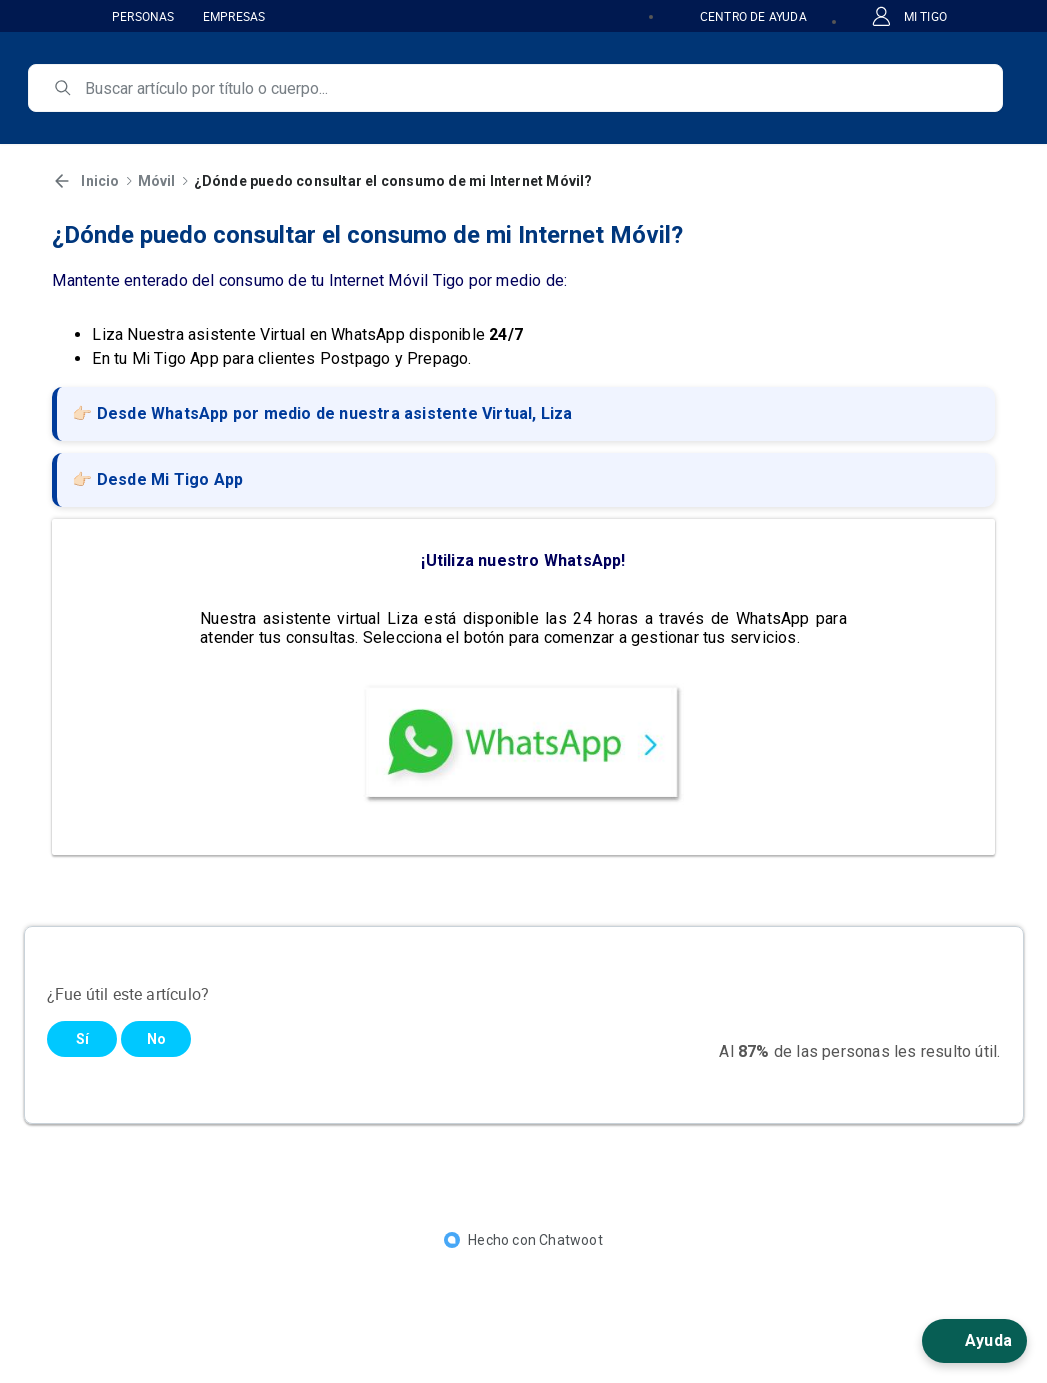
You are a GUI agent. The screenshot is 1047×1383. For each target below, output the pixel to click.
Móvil (157, 181)
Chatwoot (571, 1240)
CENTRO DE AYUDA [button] (741, 16)
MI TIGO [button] (909, 16)
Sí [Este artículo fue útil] (82, 1039)
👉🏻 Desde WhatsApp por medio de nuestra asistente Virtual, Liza (322, 413)
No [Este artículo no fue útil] (156, 1039)
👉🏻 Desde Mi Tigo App (157, 479)
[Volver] (62, 181)
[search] (529, 88)
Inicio (100, 181)
